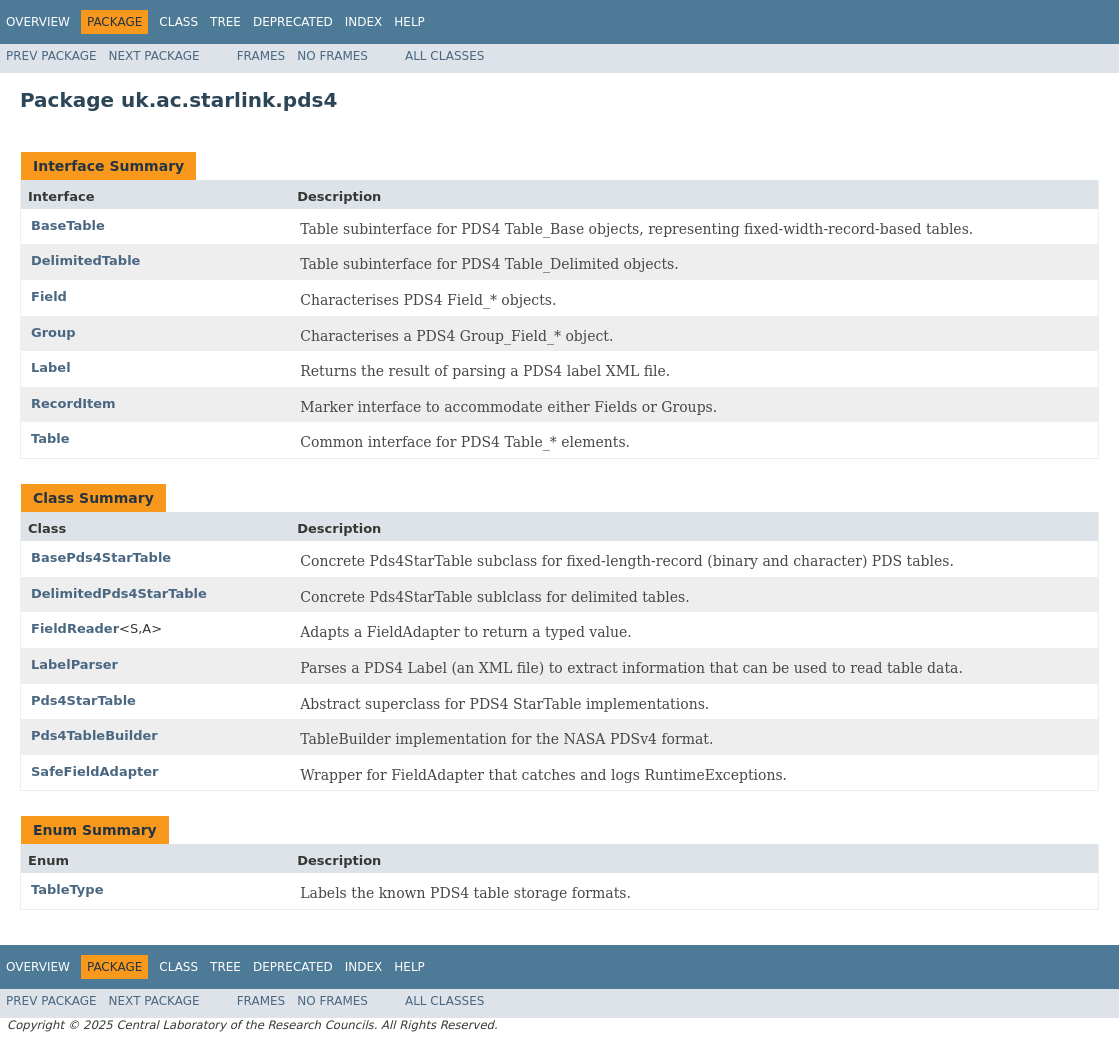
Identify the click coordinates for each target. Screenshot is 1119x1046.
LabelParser (74, 664)
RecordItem (73, 403)
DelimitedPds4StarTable (119, 593)
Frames (261, 56)
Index (364, 22)
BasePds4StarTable (101, 557)
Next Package (154, 56)
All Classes (444, 56)
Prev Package (51, 56)
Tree (225, 22)
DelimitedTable (85, 260)
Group (53, 332)
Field (49, 296)
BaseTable (68, 225)
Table (50, 438)
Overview (38, 22)
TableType (67, 889)
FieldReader (75, 628)
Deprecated (293, 22)
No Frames (332, 56)
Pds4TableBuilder (94, 735)
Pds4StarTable (83, 700)
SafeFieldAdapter (94, 771)
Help (409, 22)
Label (51, 367)
